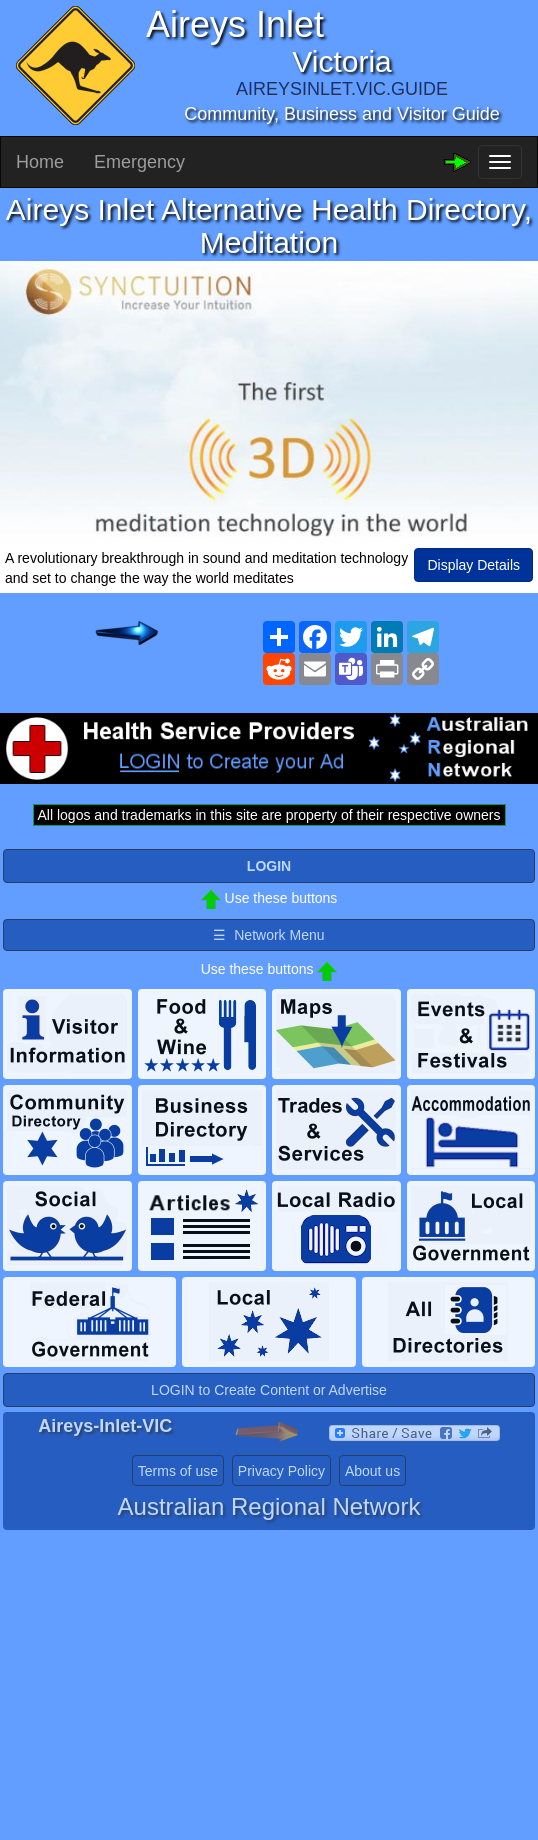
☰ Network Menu (268, 935)
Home (40, 162)
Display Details (473, 565)
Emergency (139, 162)
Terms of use (178, 1471)
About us (372, 1471)
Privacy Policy (281, 1471)
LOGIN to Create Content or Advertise (269, 1390)
